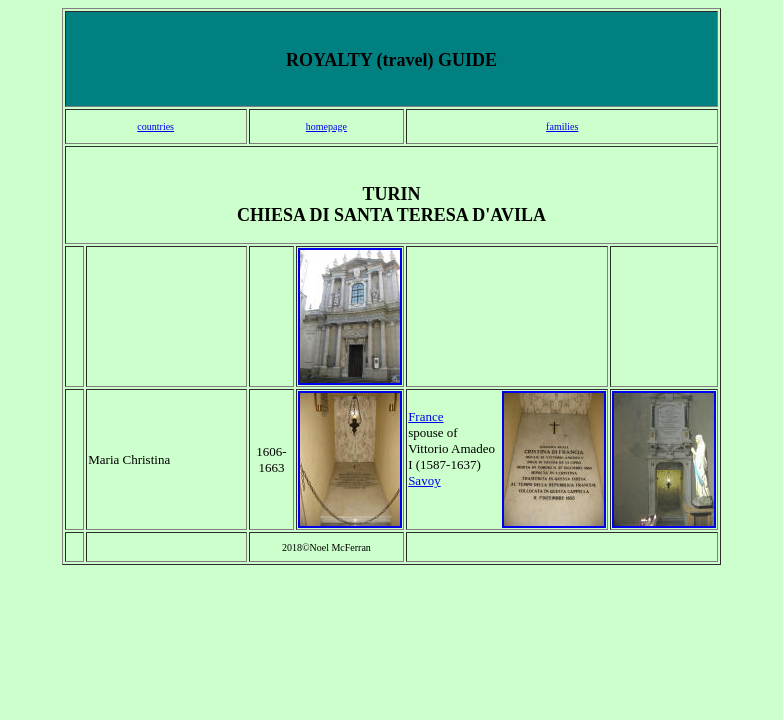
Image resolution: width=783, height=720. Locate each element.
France (425, 416)
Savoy (424, 480)
